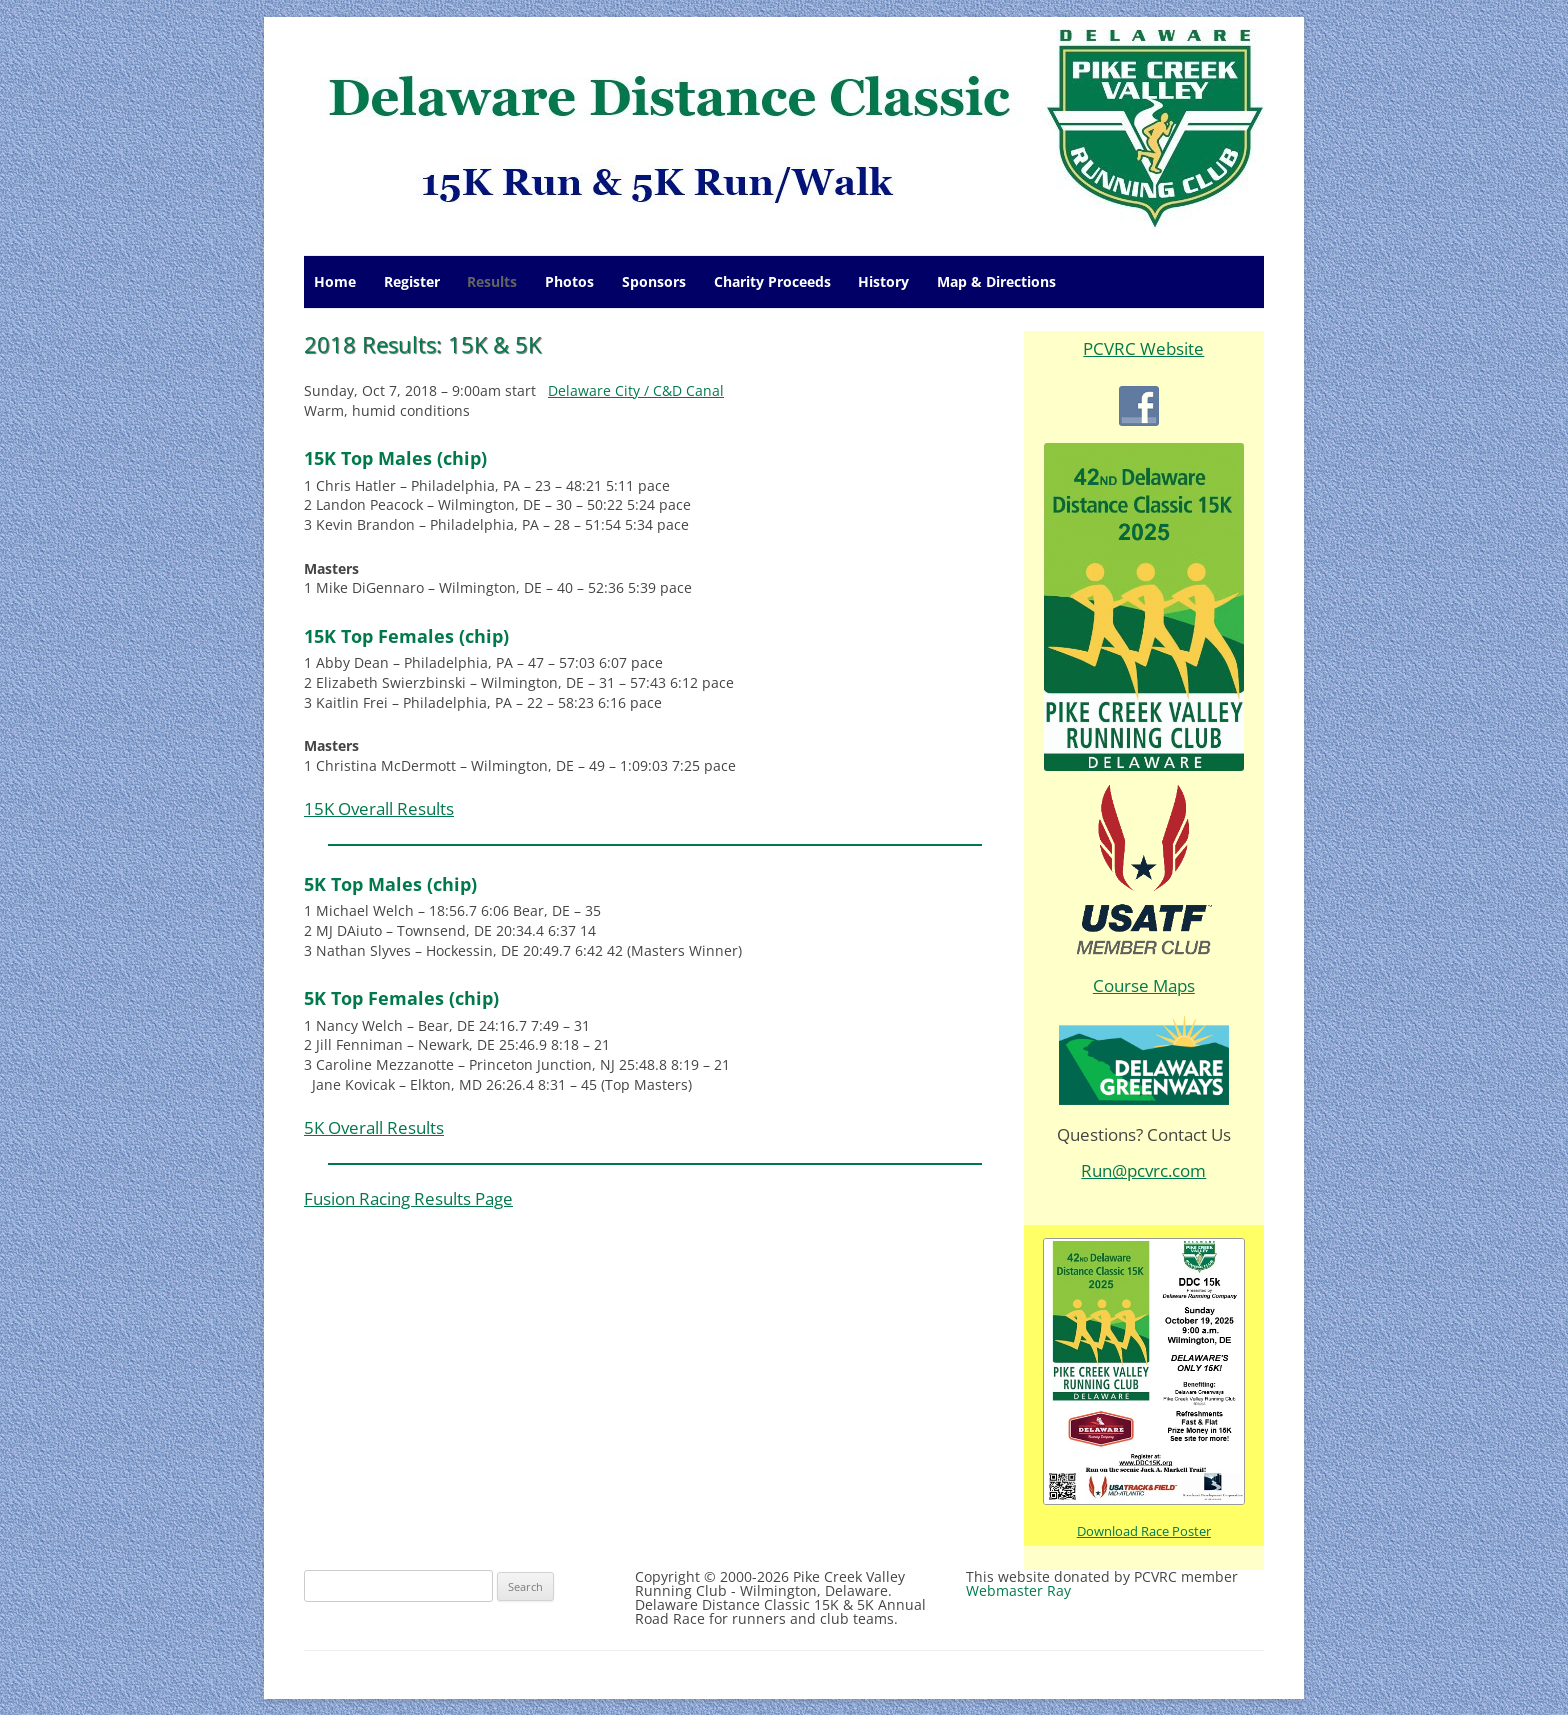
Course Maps (1144, 985)
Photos (569, 281)
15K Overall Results (379, 808)
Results (492, 281)
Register (412, 281)
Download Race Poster (1144, 1531)
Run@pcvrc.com (1143, 1170)
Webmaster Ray (1018, 1590)
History (883, 281)
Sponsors (654, 281)
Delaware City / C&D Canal (636, 390)
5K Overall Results (374, 1127)
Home (335, 281)
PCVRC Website (1143, 348)
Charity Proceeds (772, 281)
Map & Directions (996, 281)
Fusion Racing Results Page (408, 1198)
